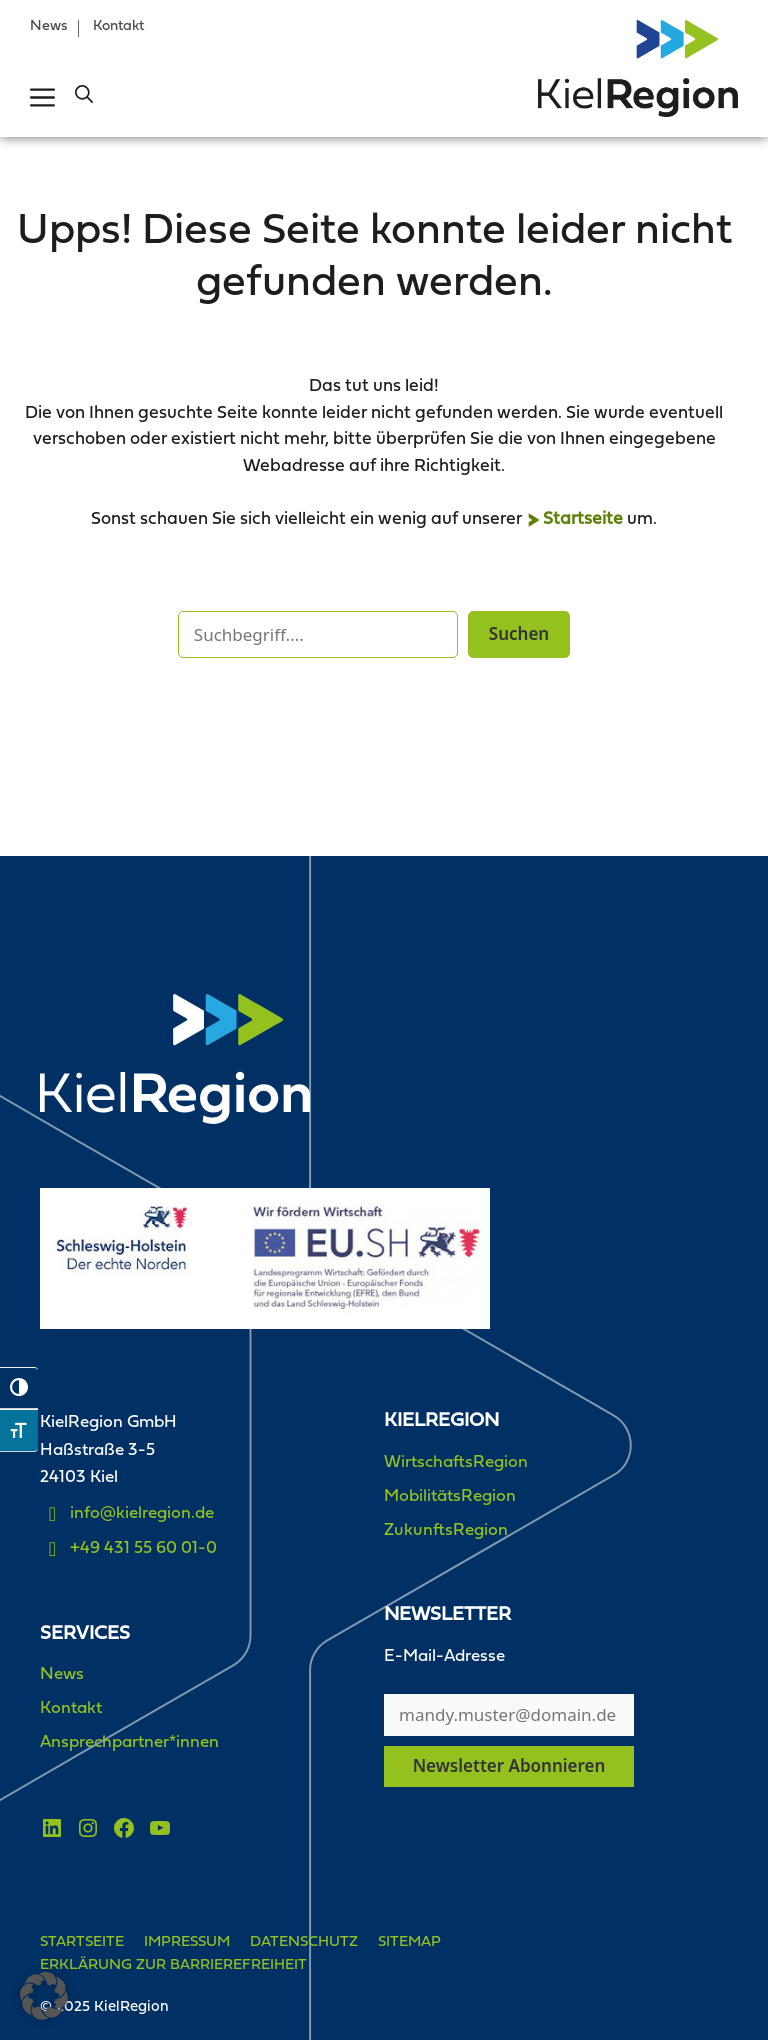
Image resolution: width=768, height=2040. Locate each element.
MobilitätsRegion (450, 1496)
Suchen (519, 633)
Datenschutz (304, 1942)
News (49, 26)
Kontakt (118, 26)
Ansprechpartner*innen (129, 1742)
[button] (84, 97)
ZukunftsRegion (446, 1530)
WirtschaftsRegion (456, 1462)
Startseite (583, 519)
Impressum (187, 1942)
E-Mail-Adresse (444, 1656)
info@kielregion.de (142, 1513)
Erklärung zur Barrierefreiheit (173, 1965)
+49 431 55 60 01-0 (143, 1548)
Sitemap (409, 1942)
